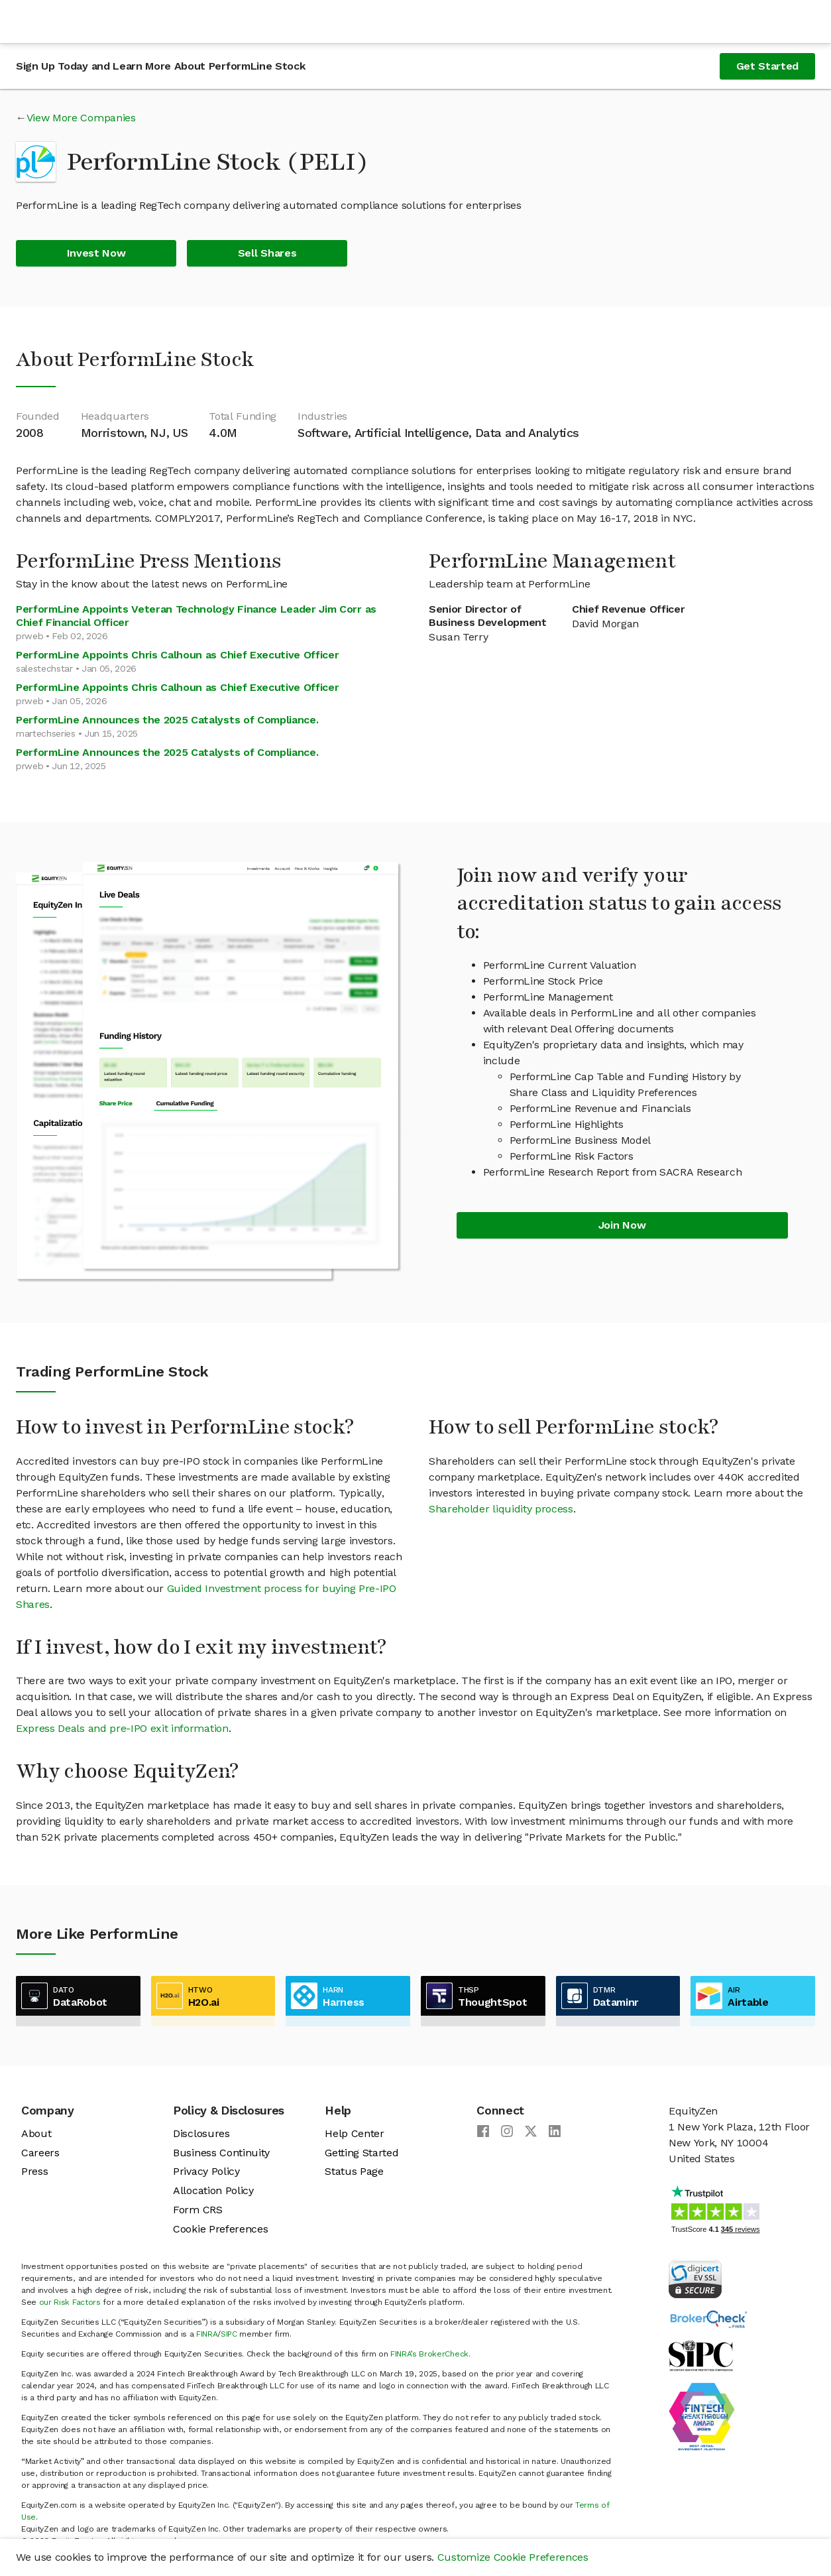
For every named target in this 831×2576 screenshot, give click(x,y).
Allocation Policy (213, 2190)
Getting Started (361, 2152)
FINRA (206, 2334)
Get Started (767, 66)
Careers (40, 2152)
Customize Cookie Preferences (512, 2557)
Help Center (354, 2133)
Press (34, 2171)
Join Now (621, 1225)
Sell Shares (267, 253)
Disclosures (201, 2133)
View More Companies (81, 117)
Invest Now (96, 253)
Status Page (354, 2171)
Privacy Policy (206, 2171)
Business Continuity (221, 2152)
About (36, 2133)
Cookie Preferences (220, 2229)
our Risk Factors (70, 2302)
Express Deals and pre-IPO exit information (122, 1728)
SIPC (229, 2334)
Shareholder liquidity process (501, 1509)
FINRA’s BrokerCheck (429, 2354)
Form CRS (197, 2209)
